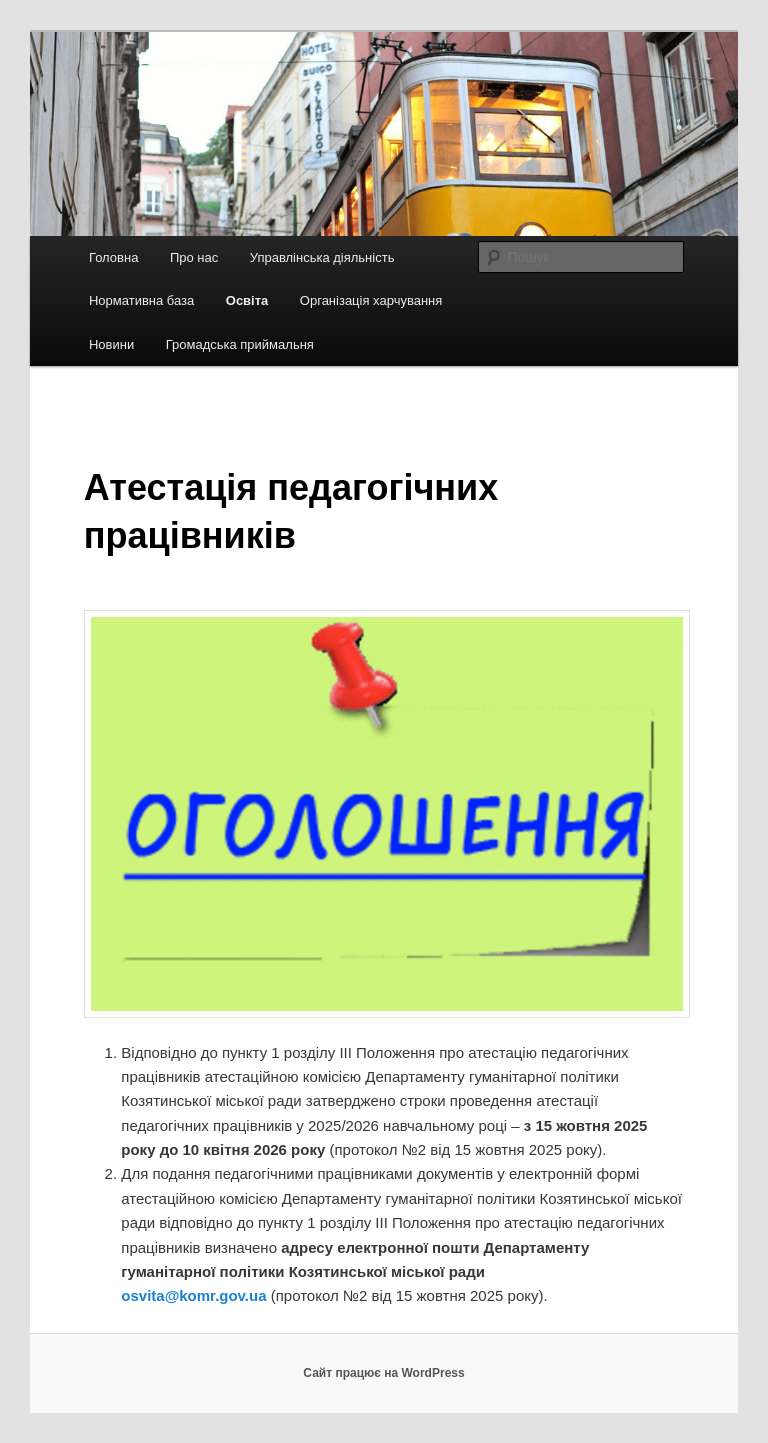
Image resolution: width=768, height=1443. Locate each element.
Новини (111, 344)
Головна (113, 257)
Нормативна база (141, 300)
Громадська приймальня (240, 344)
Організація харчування (371, 300)
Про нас (194, 257)
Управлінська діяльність (322, 257)
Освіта (247, 300)
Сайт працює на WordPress (383, 1373)
